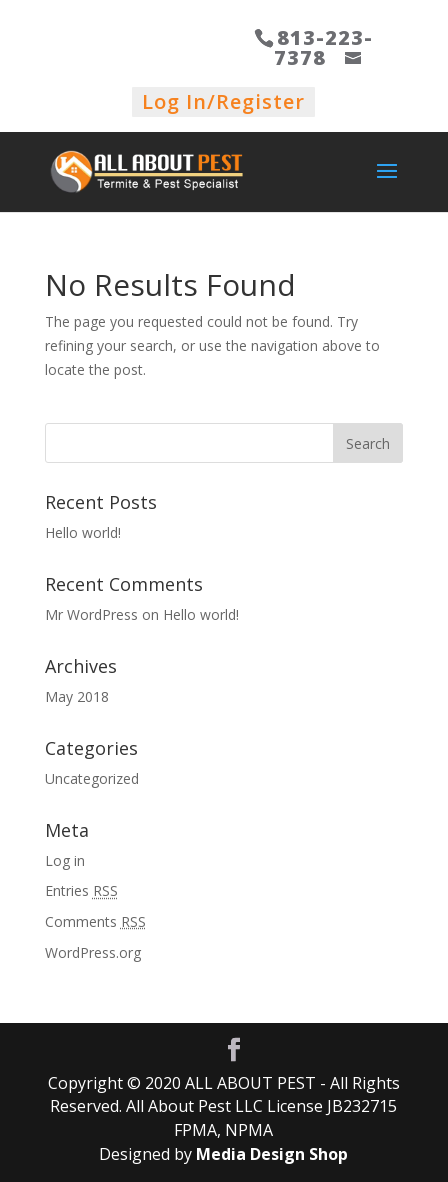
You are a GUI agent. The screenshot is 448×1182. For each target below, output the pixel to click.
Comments (95, 921)
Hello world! (83, 532)
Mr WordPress (91, 614)
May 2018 (77, 696)
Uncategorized (92, 778)
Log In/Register (223, 101)
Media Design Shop (272, 1154)
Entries (81, 890)
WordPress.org (93, 952)
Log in (65, 860)
